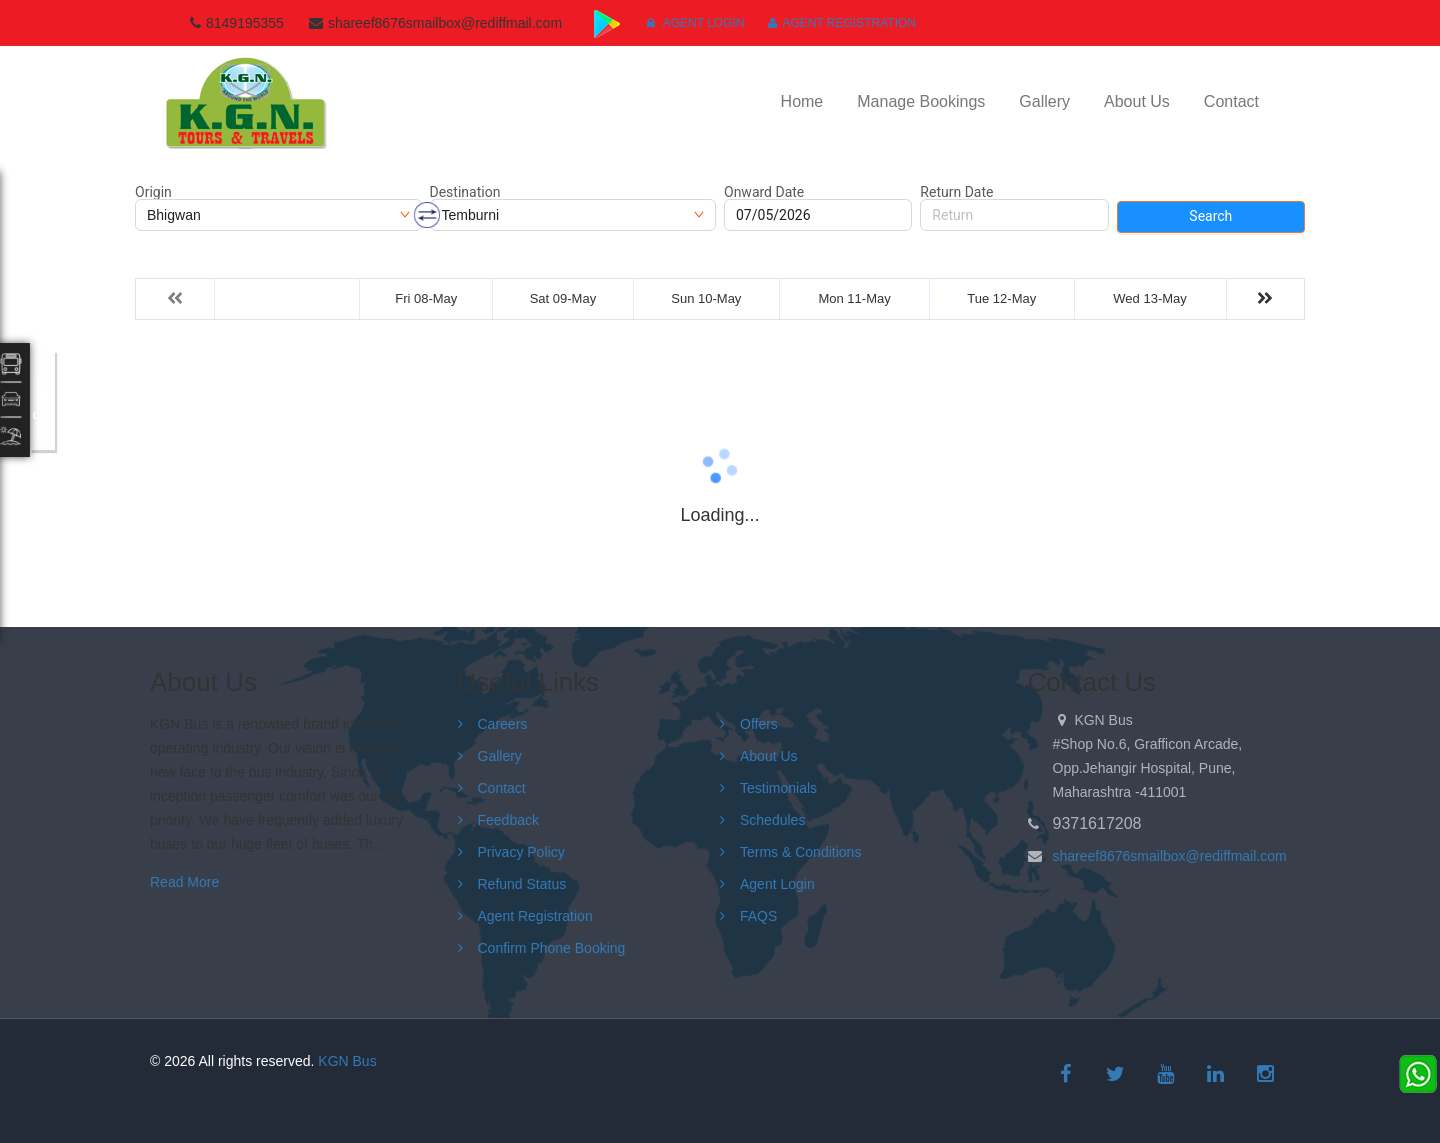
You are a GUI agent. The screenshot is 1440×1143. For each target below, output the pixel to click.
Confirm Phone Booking (552, 948)
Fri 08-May (426, 298)
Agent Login (695, 23)
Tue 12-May (1001, 298)
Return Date (956, 192)
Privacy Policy (521, 852)
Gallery (1044, 101)
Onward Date (764, 192)
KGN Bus (347, 1061)
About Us (1137, 101)
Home (802, 101)
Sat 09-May (563, 298)
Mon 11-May (854, 298)
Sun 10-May (706, 298)
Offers (759, 724)
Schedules (772, 820)
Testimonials (778, 788)
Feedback (508, 820)
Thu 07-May (286, 298)
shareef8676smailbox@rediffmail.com (1170, 856)
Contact (1231, 101)
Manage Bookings (921, 101)
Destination (465, 192)
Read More (184, 882)
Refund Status (522, 884)
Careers (503, 724)
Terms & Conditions (800, 852)
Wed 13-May (1149, 298)
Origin (153, 192)
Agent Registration (842, 23)
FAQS (758, 916)
